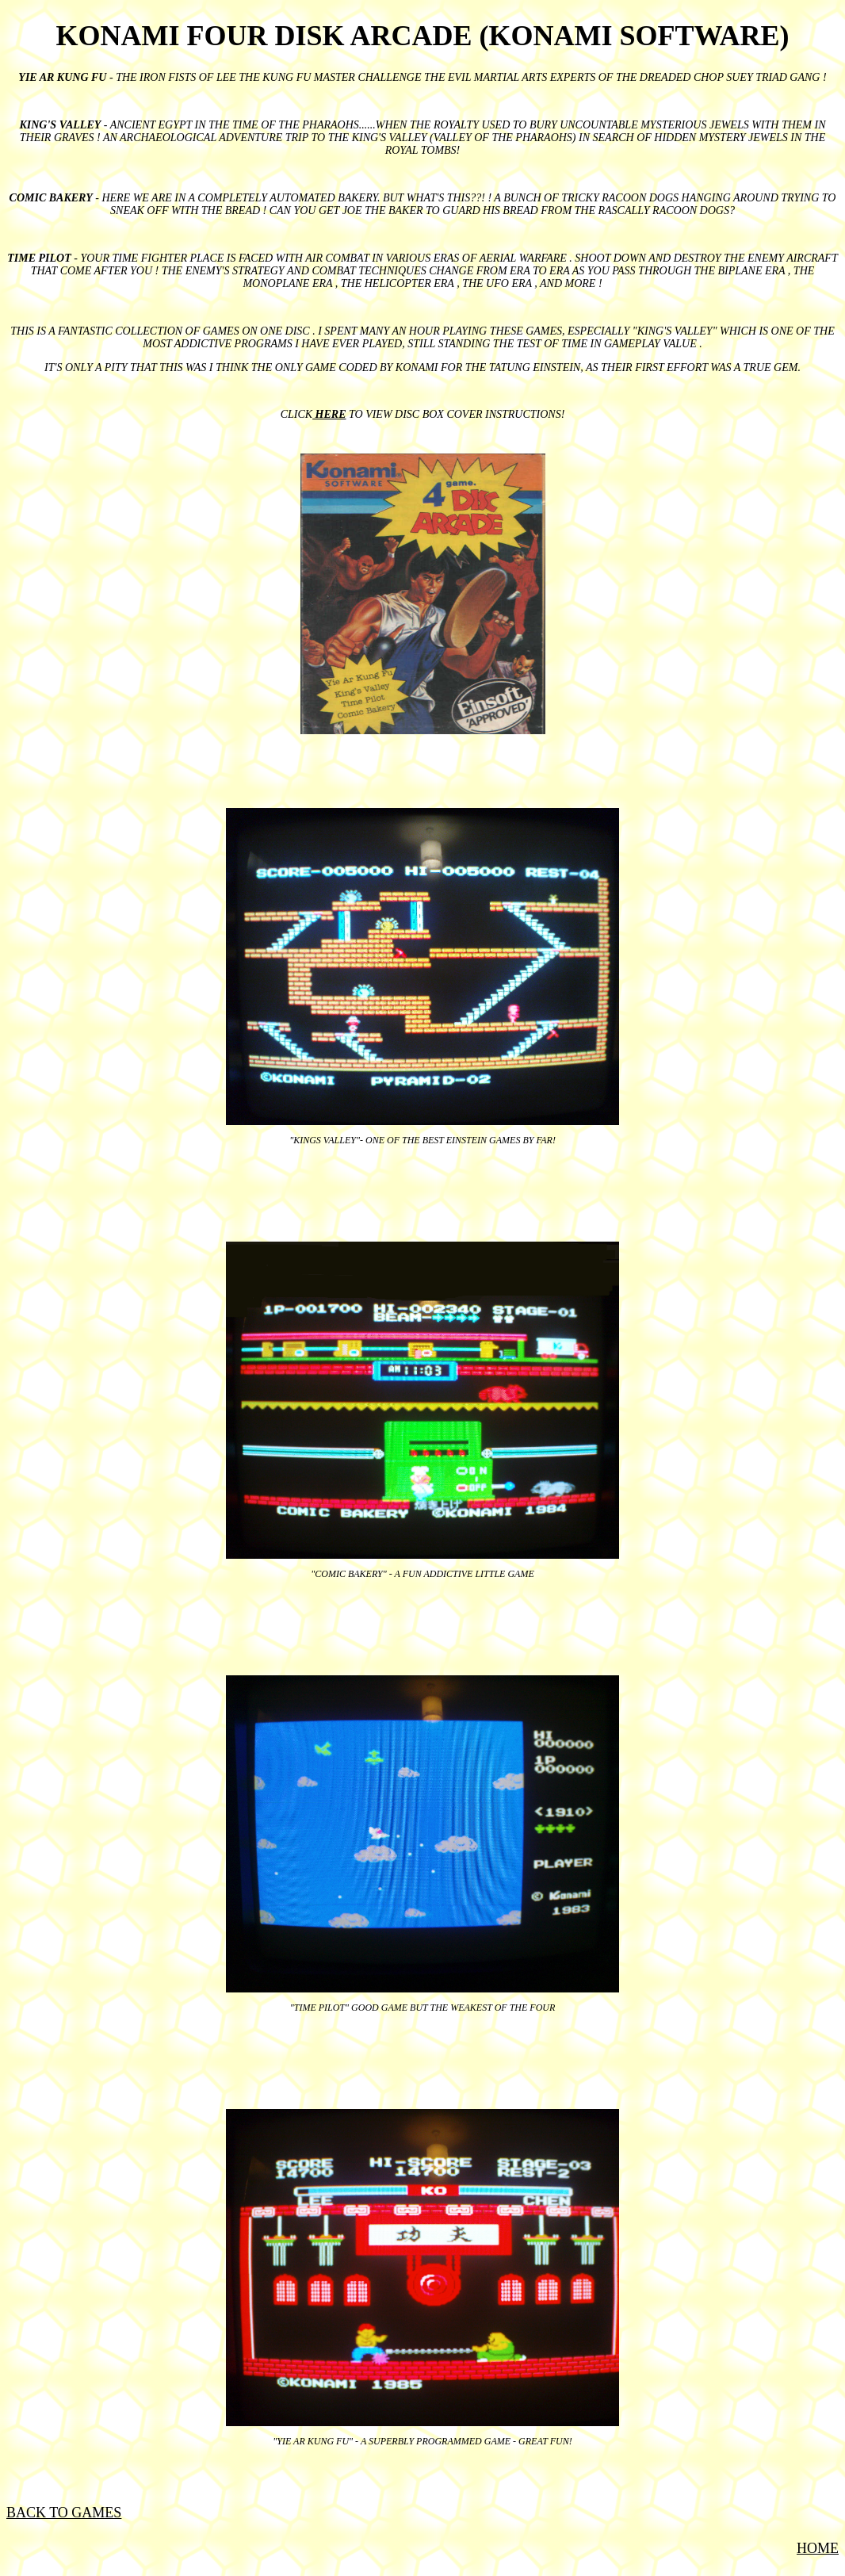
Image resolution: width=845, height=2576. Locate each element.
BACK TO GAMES (63, 2512)
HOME (818, 2548)
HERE (329, 414)
